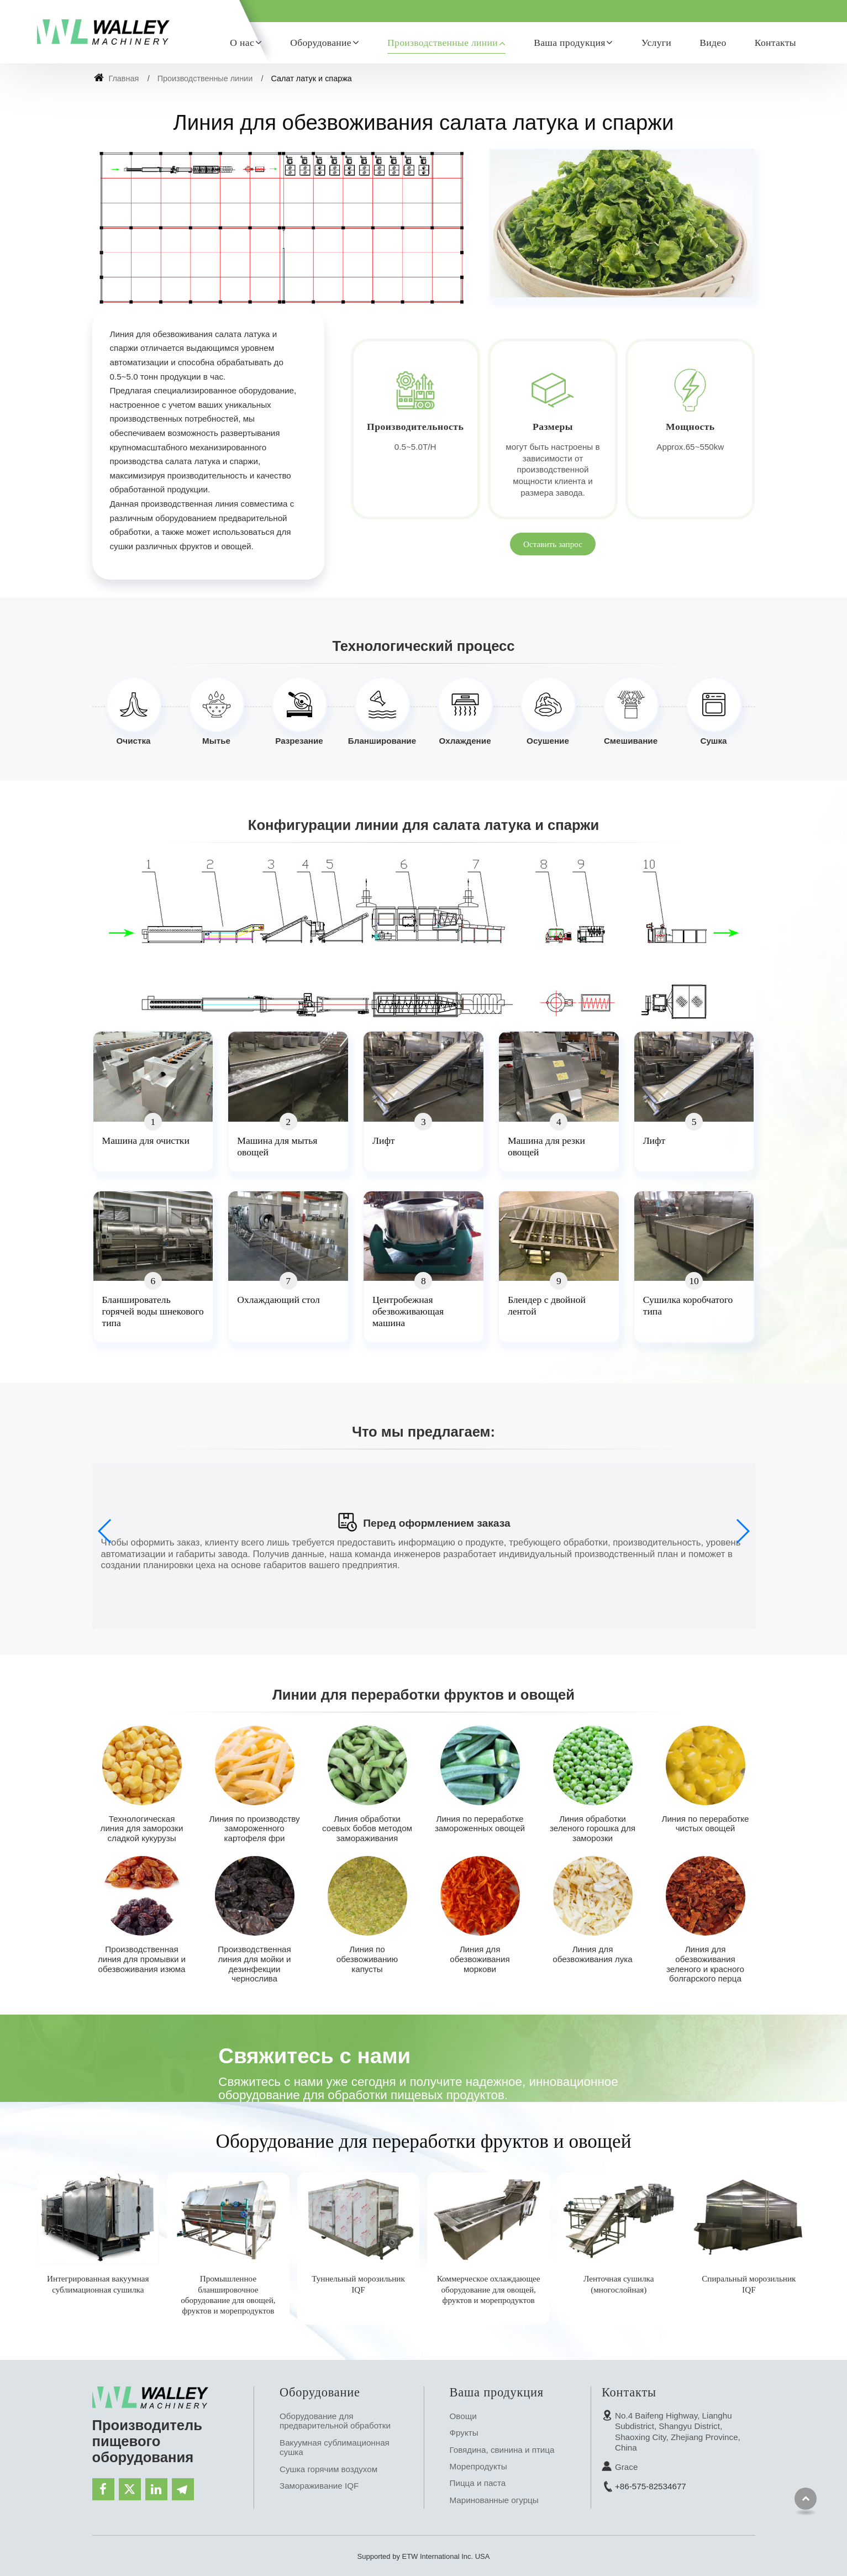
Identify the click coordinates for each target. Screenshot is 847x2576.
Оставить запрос (552, 544)
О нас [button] (242, 42)
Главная (116, 78)
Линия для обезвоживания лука (592, 1954)
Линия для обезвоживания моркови (479, 1958)
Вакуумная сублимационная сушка (335, 2447)
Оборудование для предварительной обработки (335, 2421)
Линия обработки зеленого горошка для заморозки (592, 1828)
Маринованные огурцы (494, 2500)
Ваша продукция (497, 2392)
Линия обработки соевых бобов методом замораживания (367, 1828)
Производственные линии (205, 78)
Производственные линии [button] (442, 42)
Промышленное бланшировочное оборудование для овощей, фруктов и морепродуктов (228, 2294)
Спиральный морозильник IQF (749, 2284)
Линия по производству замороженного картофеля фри (254, 1828)
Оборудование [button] (320, 42)
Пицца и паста (478, 2483)
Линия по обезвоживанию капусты (367, 1958)
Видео (712, 42)
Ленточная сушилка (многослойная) (618, 2284)
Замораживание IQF (319, 2485)
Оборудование (320, 2392)
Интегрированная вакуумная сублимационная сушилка (98, 2284)
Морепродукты (478, 2466)
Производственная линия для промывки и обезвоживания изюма (142, 1958)
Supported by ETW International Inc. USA (423, 2556)
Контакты (775, 42)
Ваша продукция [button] (570, 42)
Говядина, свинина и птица (502, 2449)
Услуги (656, 42)
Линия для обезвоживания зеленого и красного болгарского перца (705, 1963)
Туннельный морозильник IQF (358, 2284)
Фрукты (464, 2432)
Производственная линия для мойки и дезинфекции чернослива (254, 1963)
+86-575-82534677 (650, 2486)
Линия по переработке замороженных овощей (480, 1823)
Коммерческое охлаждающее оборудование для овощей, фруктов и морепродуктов (488, 2289)
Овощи (463, 2416)
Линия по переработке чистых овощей (705, 1823)
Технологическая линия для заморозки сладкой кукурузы (142, 1828)
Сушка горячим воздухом (328, 2469)
